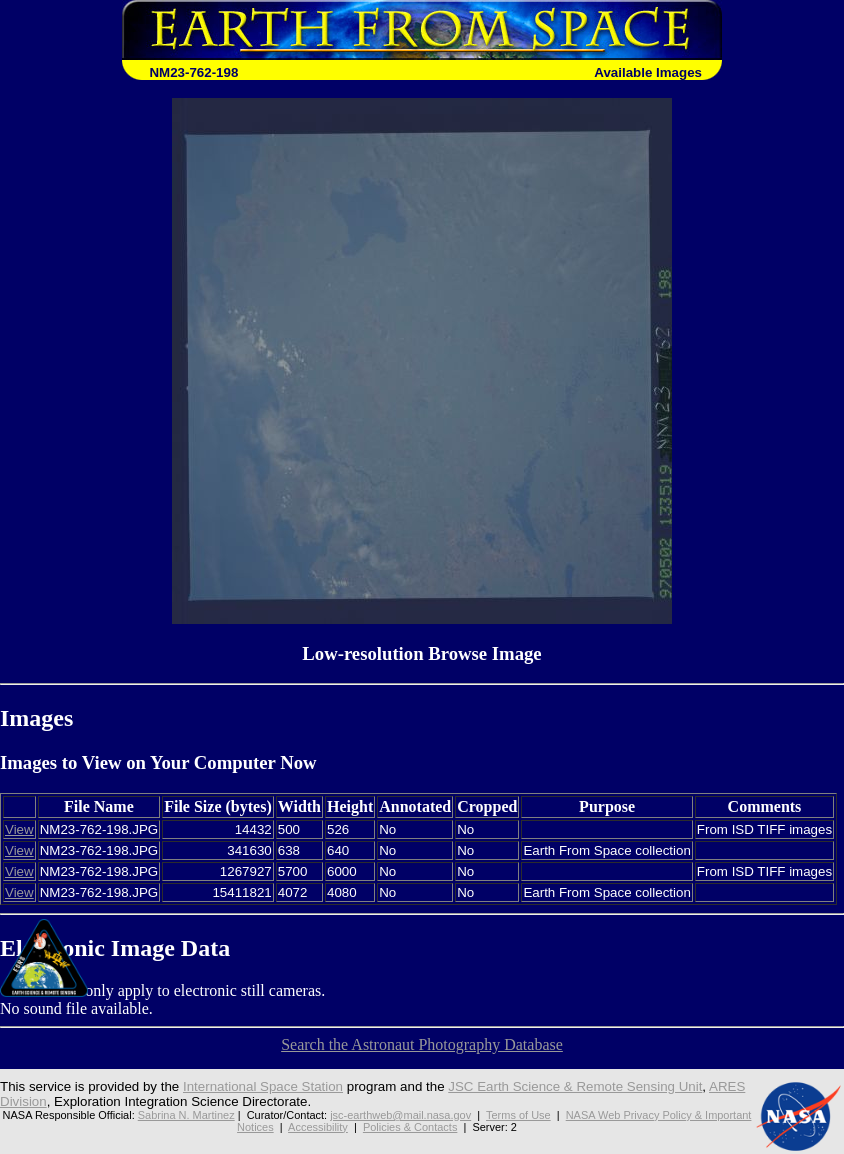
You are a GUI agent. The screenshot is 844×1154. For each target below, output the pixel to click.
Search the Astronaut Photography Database (422, 1044)
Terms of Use (518, 1115)
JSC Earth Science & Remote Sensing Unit (575, 1086)
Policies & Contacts (410, 1127)
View (19, 829)
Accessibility (318, 1127)
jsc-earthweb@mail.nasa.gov (400, 1115)
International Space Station (263, 1086)
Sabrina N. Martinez (186, 1115)
